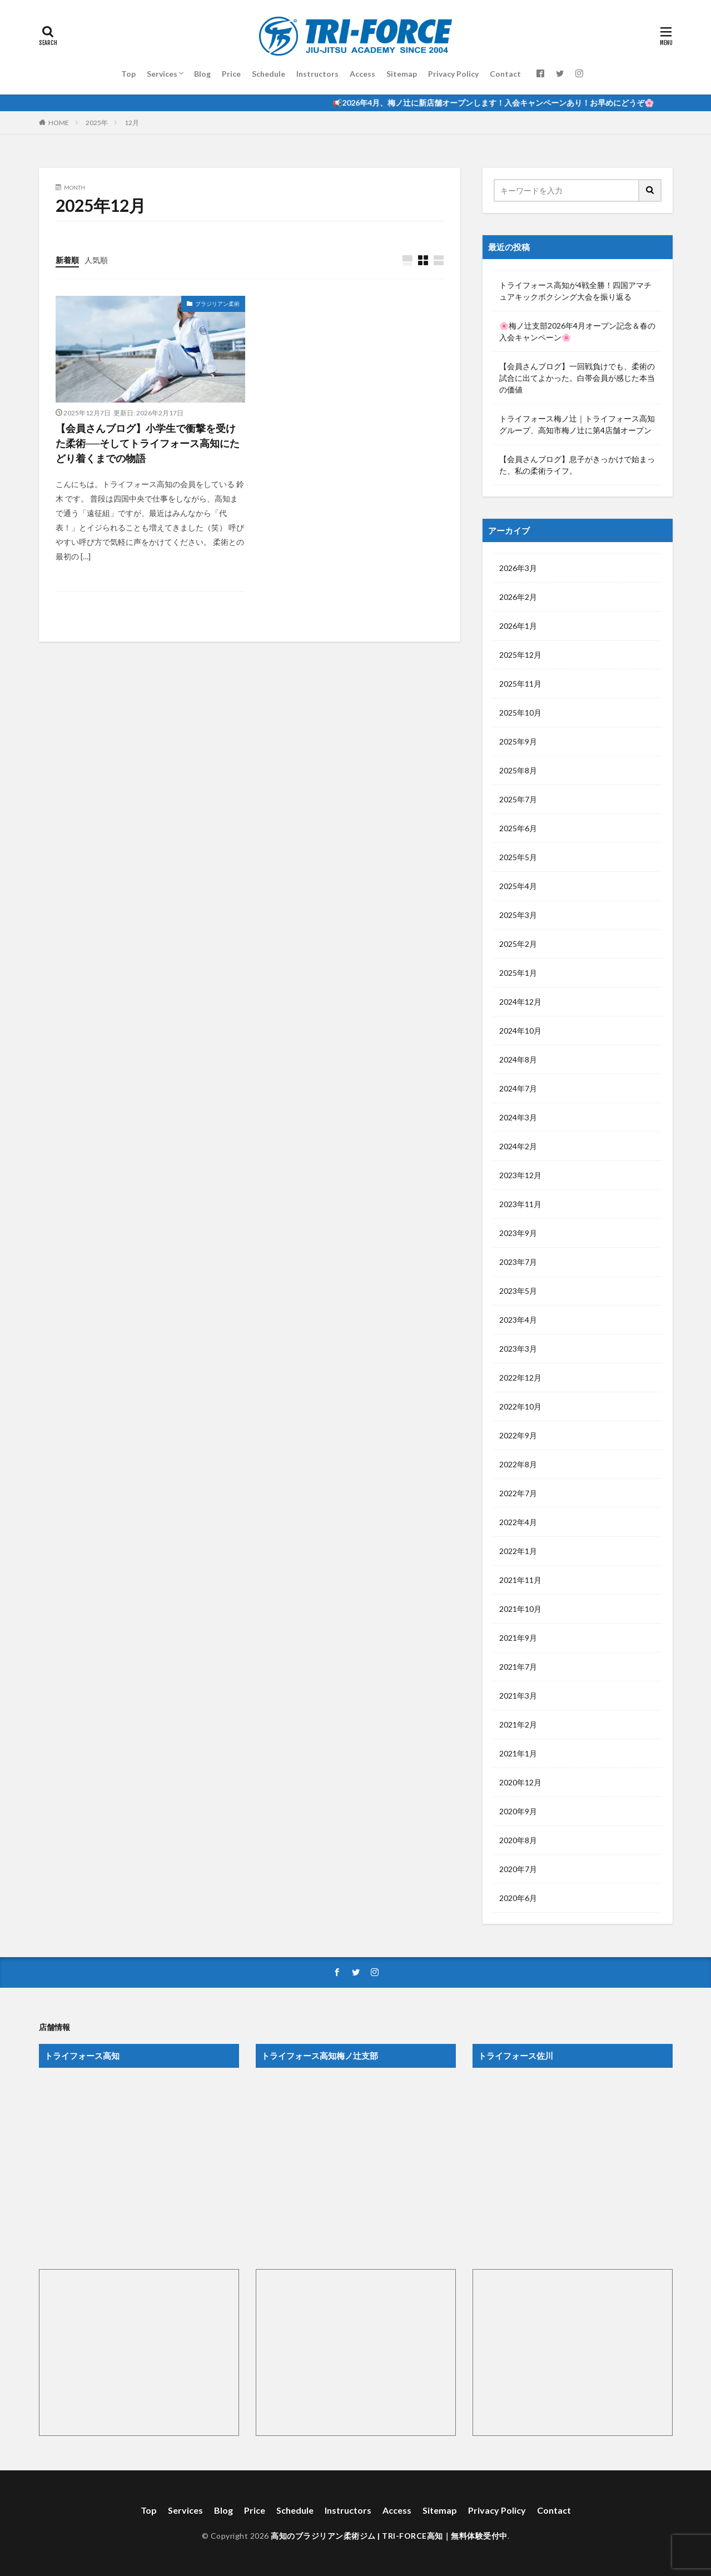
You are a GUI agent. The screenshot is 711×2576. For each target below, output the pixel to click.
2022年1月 (518, 1551)
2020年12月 (520, 1782)
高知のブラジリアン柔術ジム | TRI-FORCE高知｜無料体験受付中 (389, 2535)
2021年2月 (518, 1724)
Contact (505, 73)
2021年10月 (520, 1609)
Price (231, 73)
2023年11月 (520, 1204)
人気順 (96, 260)
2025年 (97, 122)
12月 (132, 122)
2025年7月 (518, 799)
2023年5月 (518, 1291)
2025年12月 (520, 654)
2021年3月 (518, 1695)
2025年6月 (518, 828)
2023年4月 (518, 1319)
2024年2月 (518, 1146)
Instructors (317, 73)
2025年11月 (520, 683)
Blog (202, 73)
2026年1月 (518, 626)
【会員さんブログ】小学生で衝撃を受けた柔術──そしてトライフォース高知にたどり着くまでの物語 (148, 443)
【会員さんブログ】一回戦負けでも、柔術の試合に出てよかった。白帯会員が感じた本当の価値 (577, 377)
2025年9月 (518, 741)
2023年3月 (518, 1348)
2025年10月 (520, 712)
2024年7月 (518, 1088)
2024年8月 (518, 1059)
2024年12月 (520, 1001)
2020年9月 (518, 1811)
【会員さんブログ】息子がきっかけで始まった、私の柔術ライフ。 (577, 464)
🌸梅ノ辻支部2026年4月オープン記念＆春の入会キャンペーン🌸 (577, 331)
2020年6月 (518, 1898)
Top (128, 73)
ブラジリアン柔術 (217, 303)
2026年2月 (518, 597)
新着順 (67, 260)
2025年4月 (518, 886)
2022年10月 (520, 1406)
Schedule (268, 73)
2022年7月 (518, 1493)
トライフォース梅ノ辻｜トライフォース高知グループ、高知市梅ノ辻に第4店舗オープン (577, 424)
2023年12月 (520, 1175)
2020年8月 (518, 1840)
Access (362, 73)
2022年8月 (518, 1464)
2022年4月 (518, 1522)
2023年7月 (518, 1262)
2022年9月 (518, 1435)
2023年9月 (518, 1233)
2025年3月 (518, 915)
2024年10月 (520, 1030)
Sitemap (401, 73)
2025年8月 (518, 770)
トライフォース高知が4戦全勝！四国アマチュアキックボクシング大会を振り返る (575, 290)
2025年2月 (518, 944)
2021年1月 (518, 1753)
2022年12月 (520, 1377)
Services (162, 73)
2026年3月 (518, 568)
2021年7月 (518, 1666)
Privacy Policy (453, 73)
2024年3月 (518, 1117)
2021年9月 (518, 1637)
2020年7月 (518, 1869)
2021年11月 (520, 1580)
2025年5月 (518, 857)
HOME (58, 122)
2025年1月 (518, 972)
